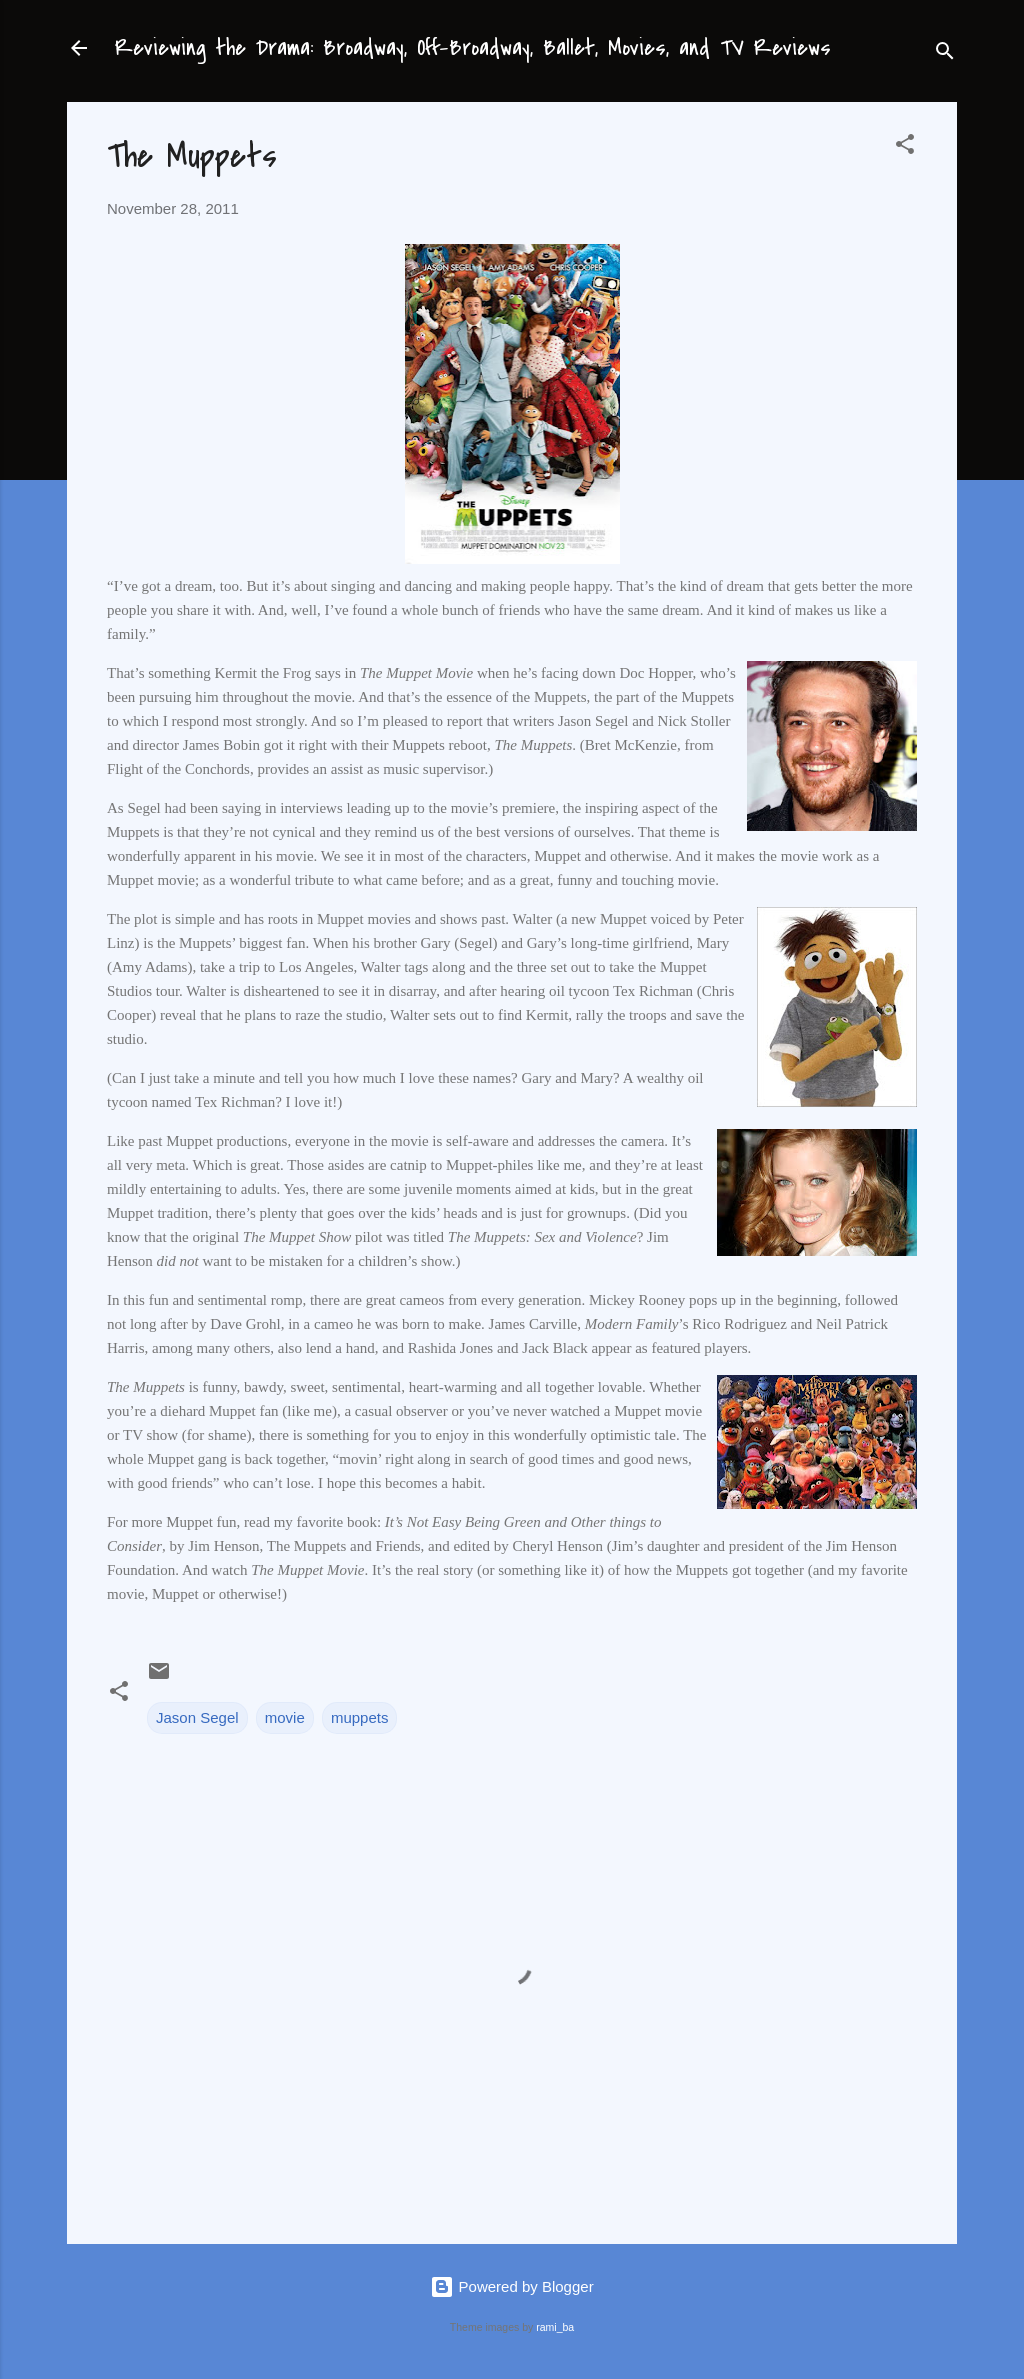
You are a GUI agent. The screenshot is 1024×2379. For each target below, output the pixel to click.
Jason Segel (197, 1717)
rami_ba (555, 2327)
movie (285, 1717)
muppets (360, 1717)
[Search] (945, 54)
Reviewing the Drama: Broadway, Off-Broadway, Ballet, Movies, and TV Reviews (473, 48)
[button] (905, 147)
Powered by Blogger (511, 2286)
